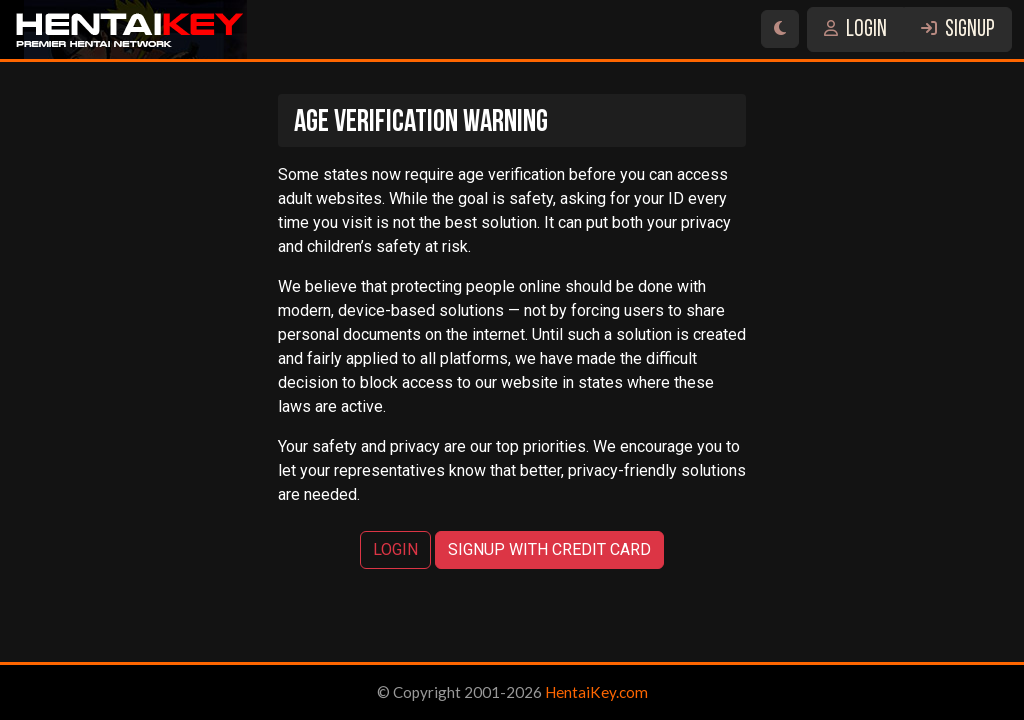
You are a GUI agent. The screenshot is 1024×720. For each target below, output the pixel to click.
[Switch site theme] (780, 29)
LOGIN (855, 30)
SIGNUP (958, 30)
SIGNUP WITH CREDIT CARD (549, 549)
